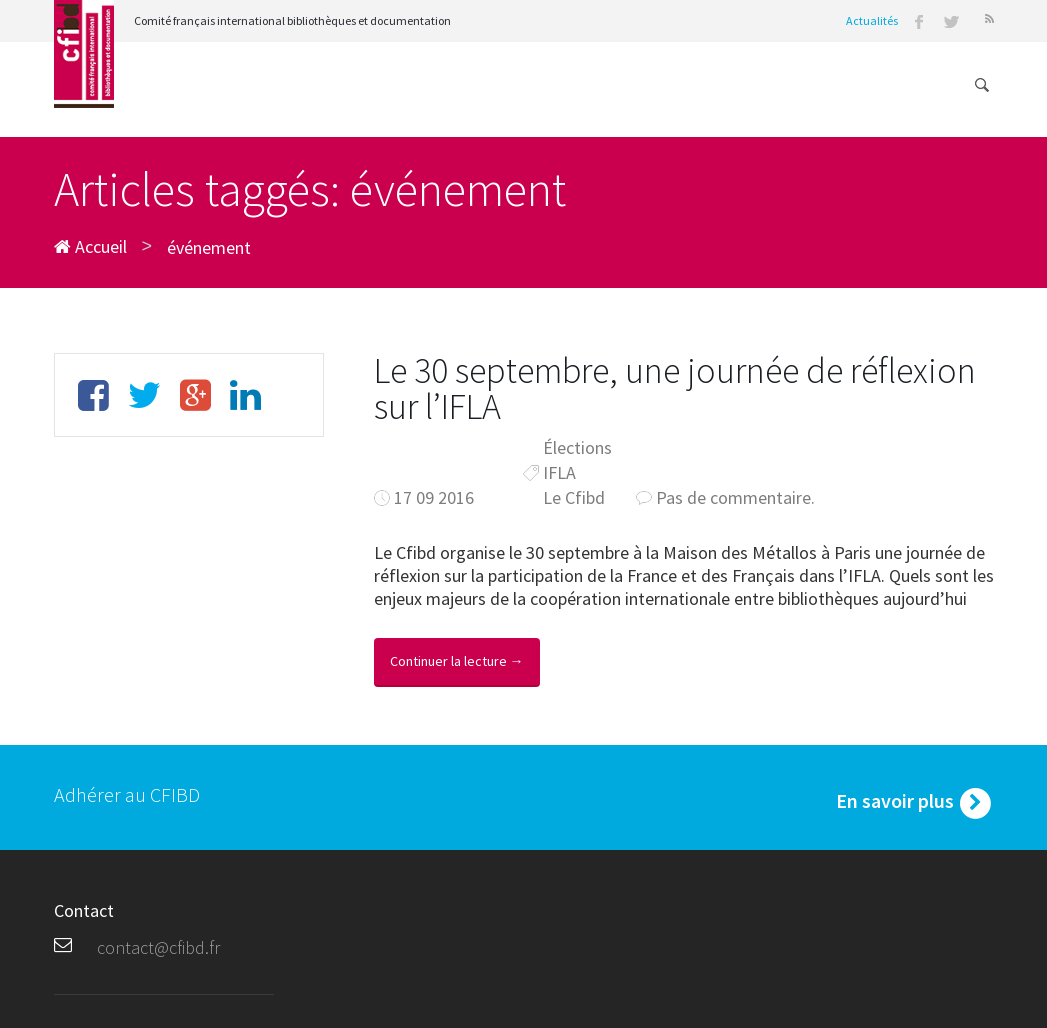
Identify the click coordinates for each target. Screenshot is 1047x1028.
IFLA (559, 472)
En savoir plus (915, 803)
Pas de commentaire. (735, 497)
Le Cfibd (574, 497)
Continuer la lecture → (457, 661)
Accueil (90, 246)
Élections (577, 447)
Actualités (872, 20)
